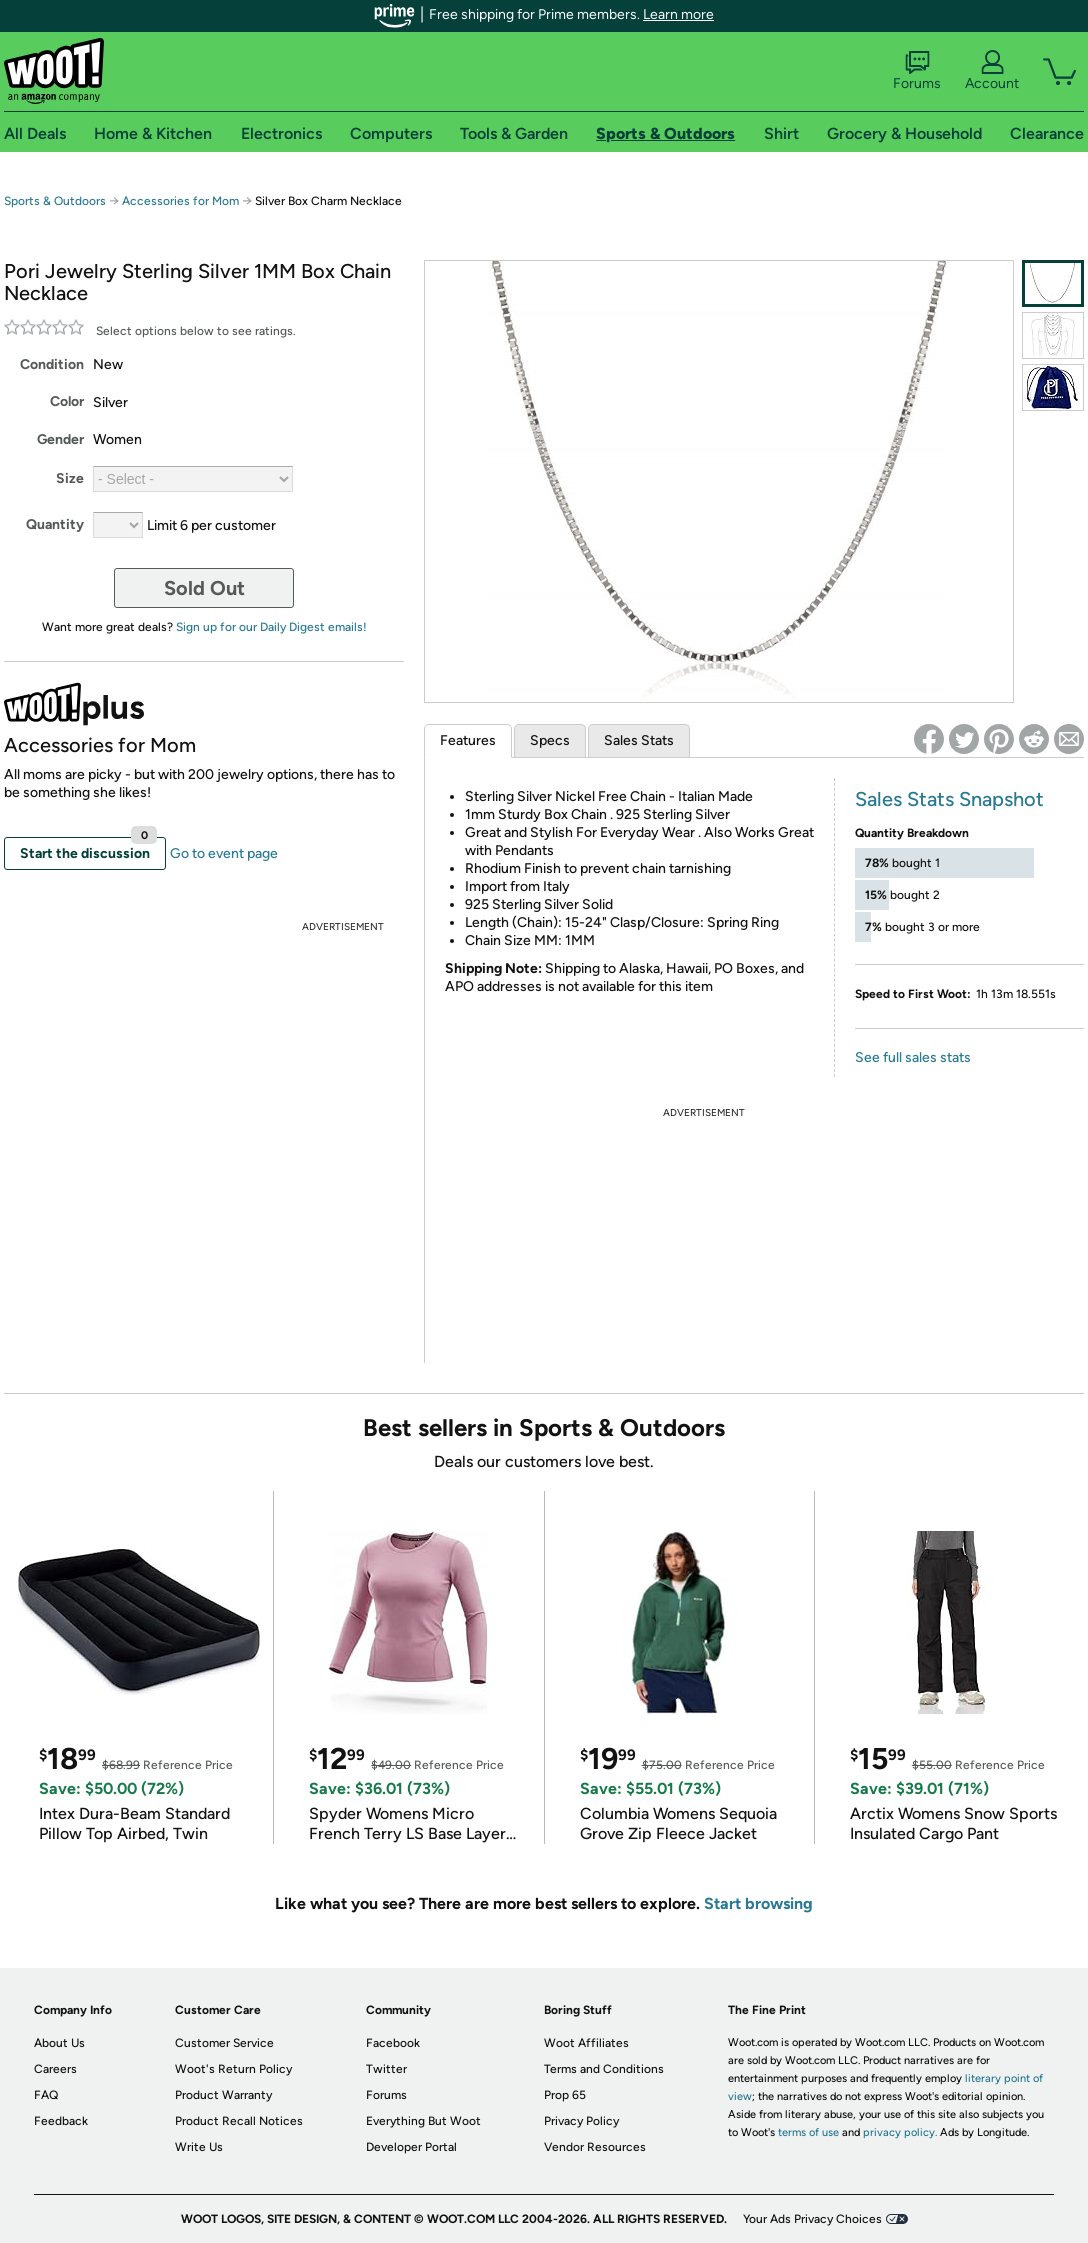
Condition (52, 364)
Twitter (386, 2069)
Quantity (55, 524)
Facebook (393, 2043)
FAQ (46, 2095)
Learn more (678, 14)
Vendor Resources (595, 2147)
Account (992, 71)
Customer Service (224, 2043)
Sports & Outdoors (55, 201)
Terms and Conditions (604, 2069)
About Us (59, 2043)
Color (67, 401)
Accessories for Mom (180, 201)
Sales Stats (639, 740)
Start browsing (758, 1903)
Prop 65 (565, 2095)
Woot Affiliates (586, 2043)
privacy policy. (900, 2132)
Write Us (199, 2147)
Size (70, 478)
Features (468, 740)
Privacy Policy (581, 2121)
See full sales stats (913, 1057)
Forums (917, 71)
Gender (60, 439)
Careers (55, 2069)
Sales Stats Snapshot (949, 799)
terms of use (808, 2132)
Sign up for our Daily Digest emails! (271, 627)
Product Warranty (223, 2095)
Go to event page (224, 853)
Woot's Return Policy (233, 2069)
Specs (550, 740)
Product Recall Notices (239, 2121)
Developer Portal (411, 2147)
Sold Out (204, 588)
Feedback (61, 2121)
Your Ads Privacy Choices (812, 2219)
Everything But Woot (423, 2121)
